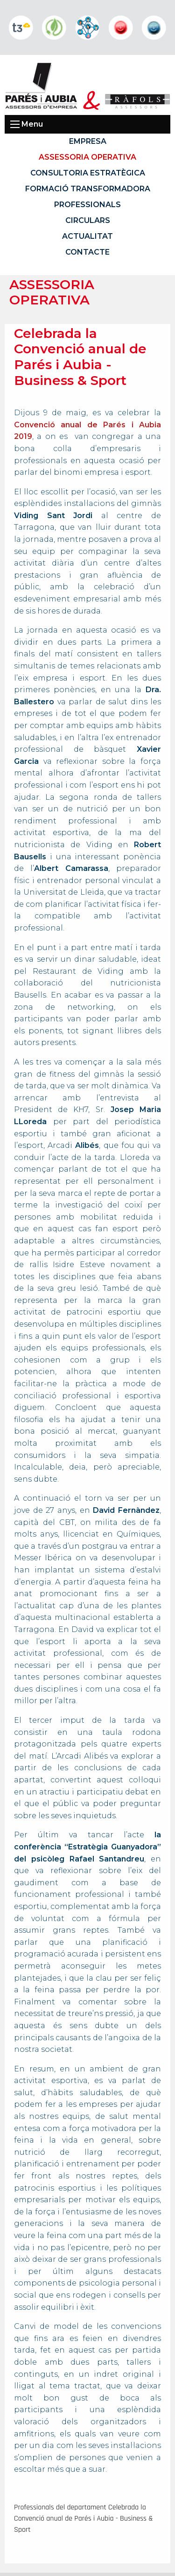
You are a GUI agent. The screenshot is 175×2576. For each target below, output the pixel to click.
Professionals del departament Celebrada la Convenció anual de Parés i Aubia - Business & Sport (83, 2518)
